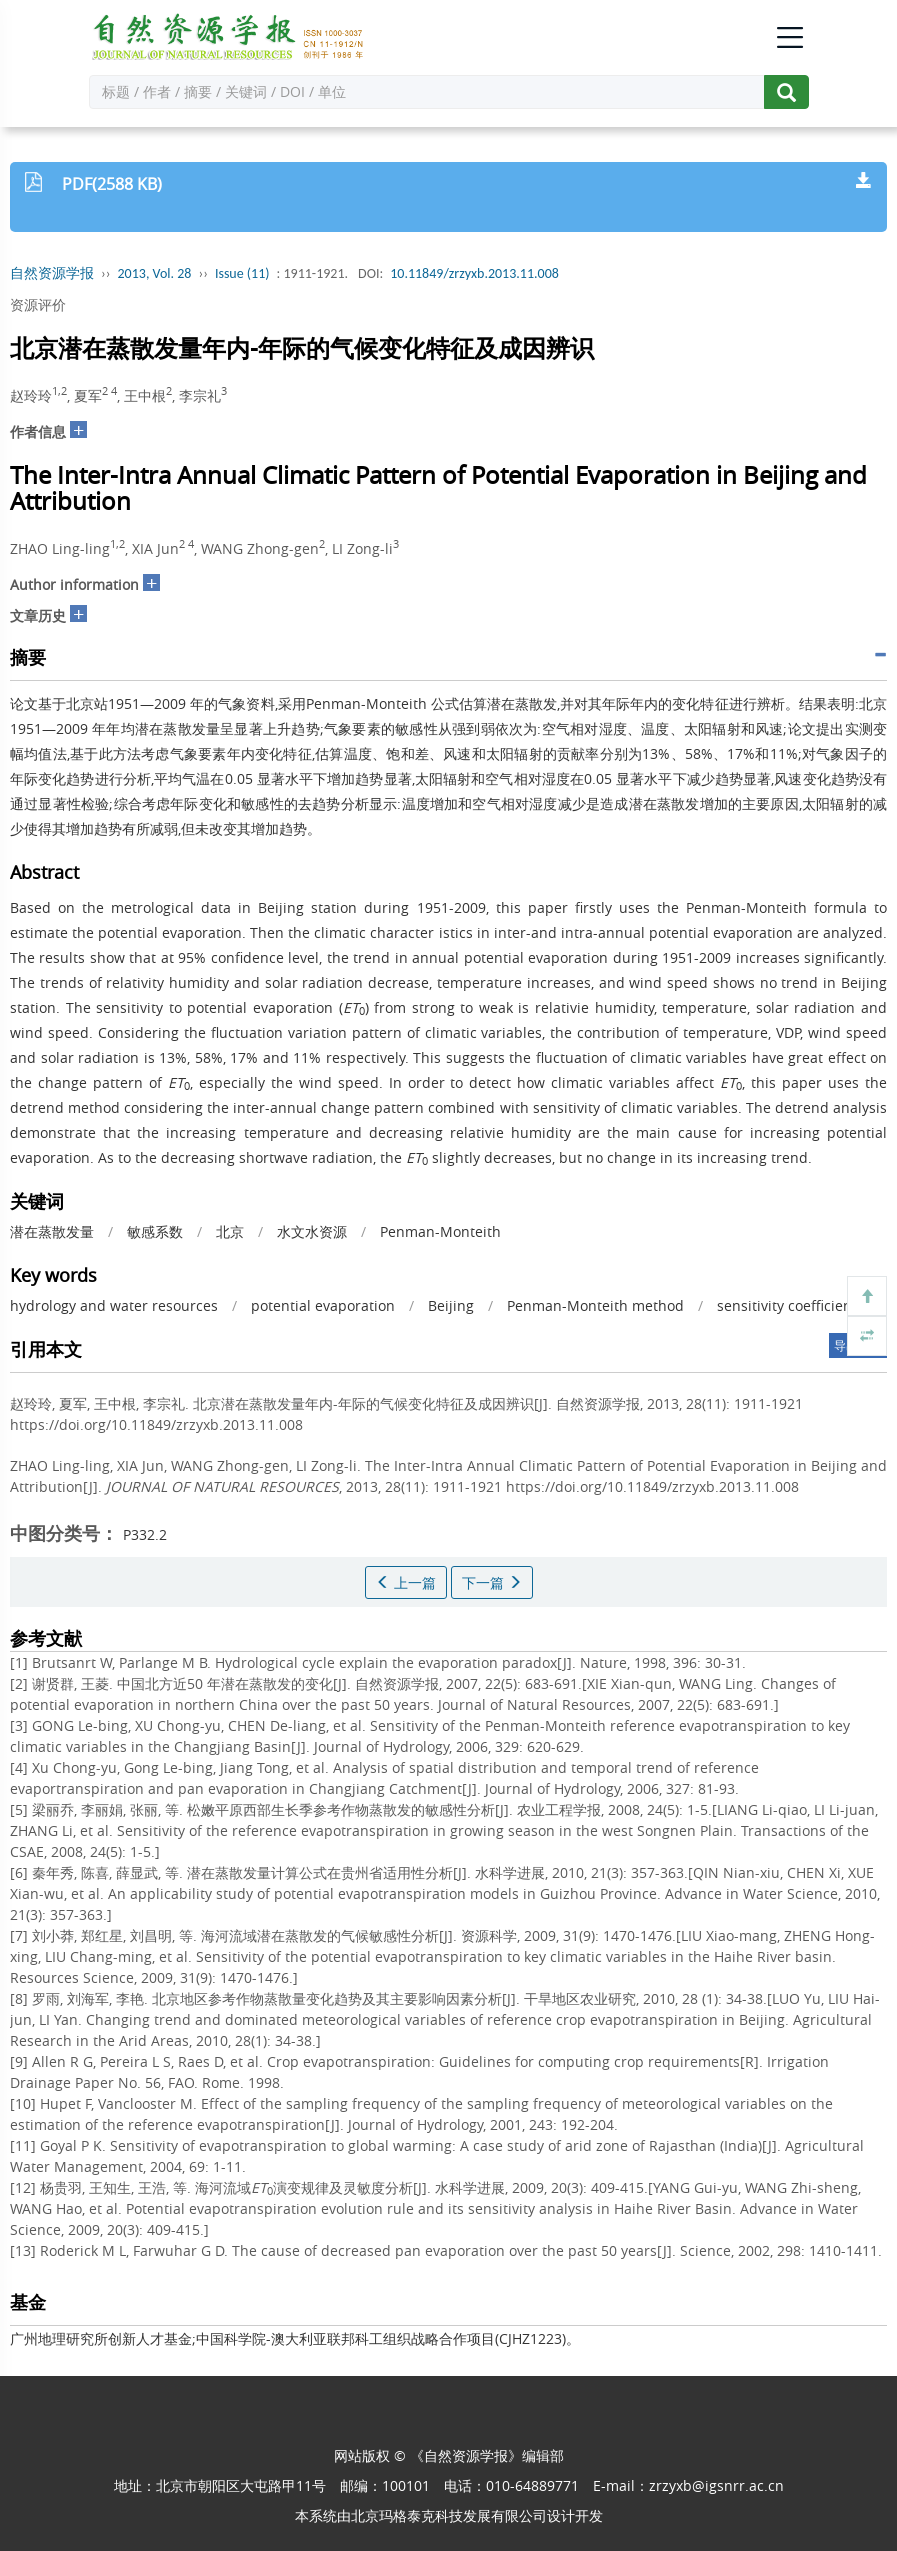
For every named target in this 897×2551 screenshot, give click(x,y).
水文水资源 (312, 1231)
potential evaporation (323, 1305)
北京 (230, 1231)
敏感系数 (155, 1231)
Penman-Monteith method (595, 1305)
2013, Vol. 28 (155, 273)
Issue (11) (242, 273)
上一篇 (406, 1582)
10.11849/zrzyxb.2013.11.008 (474, 273)
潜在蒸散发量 (52, 1231)
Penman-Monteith (440, 1231)
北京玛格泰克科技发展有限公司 (449, 2515)
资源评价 (38, 304)
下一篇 (492, 1582)
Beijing (451, 1305)
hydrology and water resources (114, 1305)
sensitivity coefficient (787, 1305)
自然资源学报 (52, 273)
